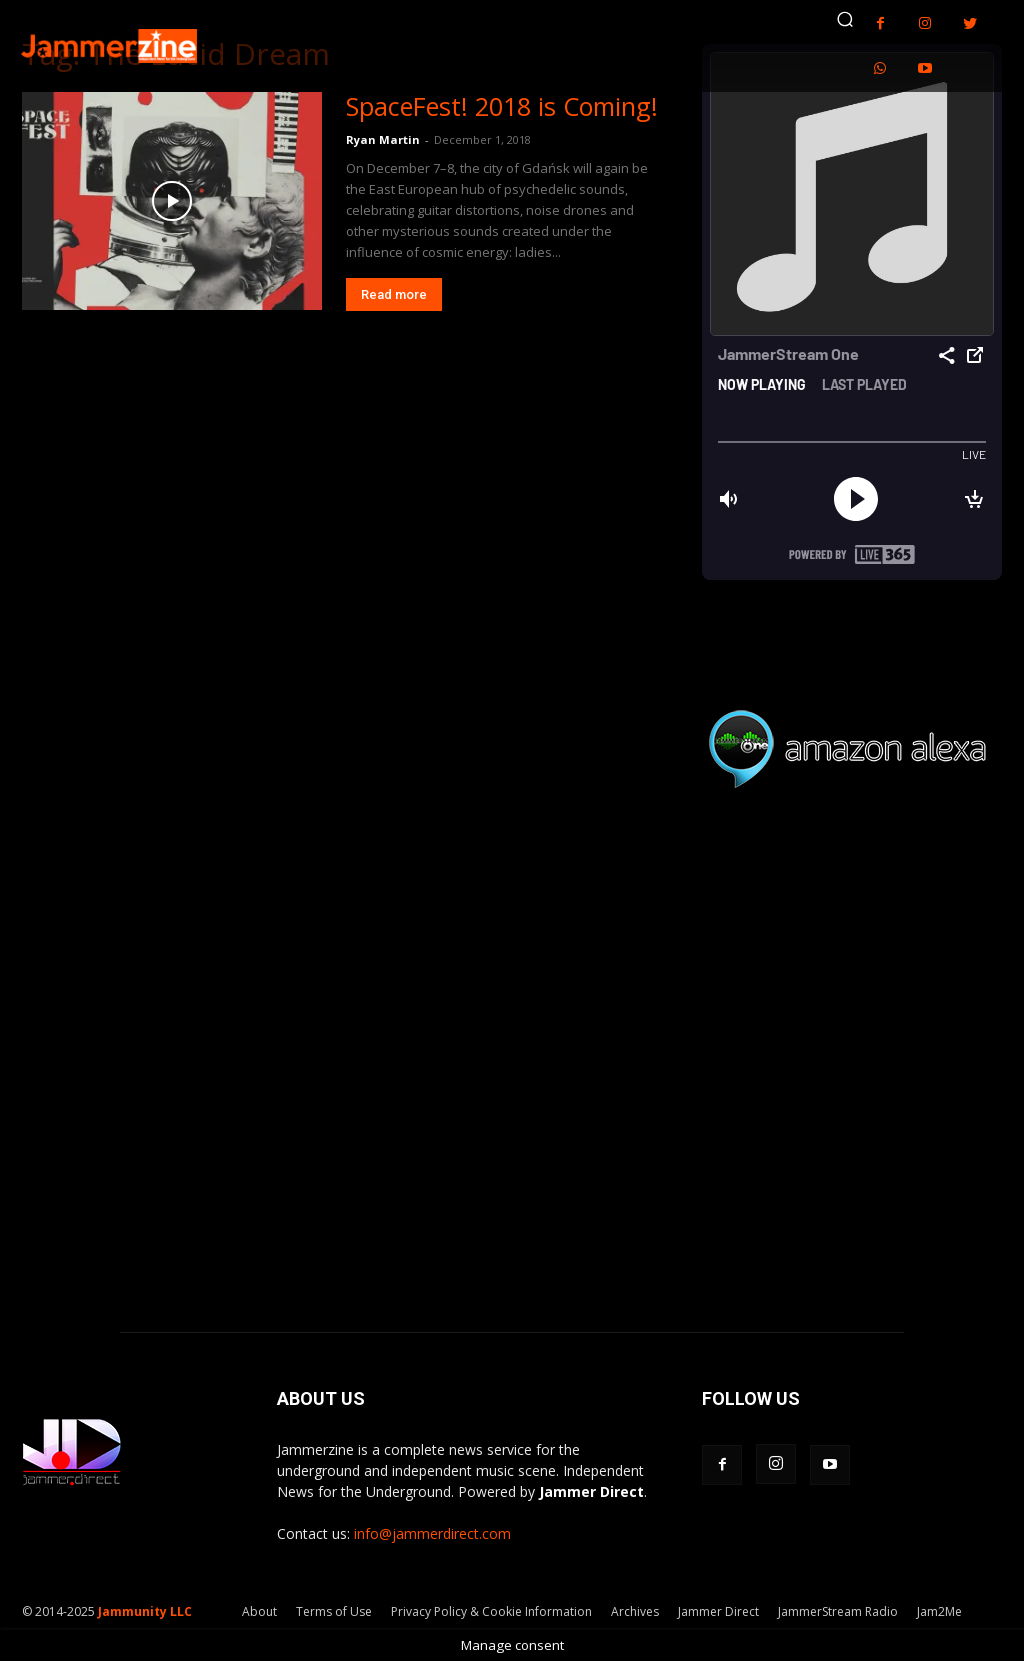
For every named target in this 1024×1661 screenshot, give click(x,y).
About (259, 1611)
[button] (845, 19)
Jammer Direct (718, 1611)
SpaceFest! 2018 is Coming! (502, 106)
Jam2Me (939, 1611)
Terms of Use (334, 1611)
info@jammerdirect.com (432, 1533)
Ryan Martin (383, 139)
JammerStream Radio (838, 1611)
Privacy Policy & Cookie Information (491, 1611)
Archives (635, 1611)
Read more (394, 294)
